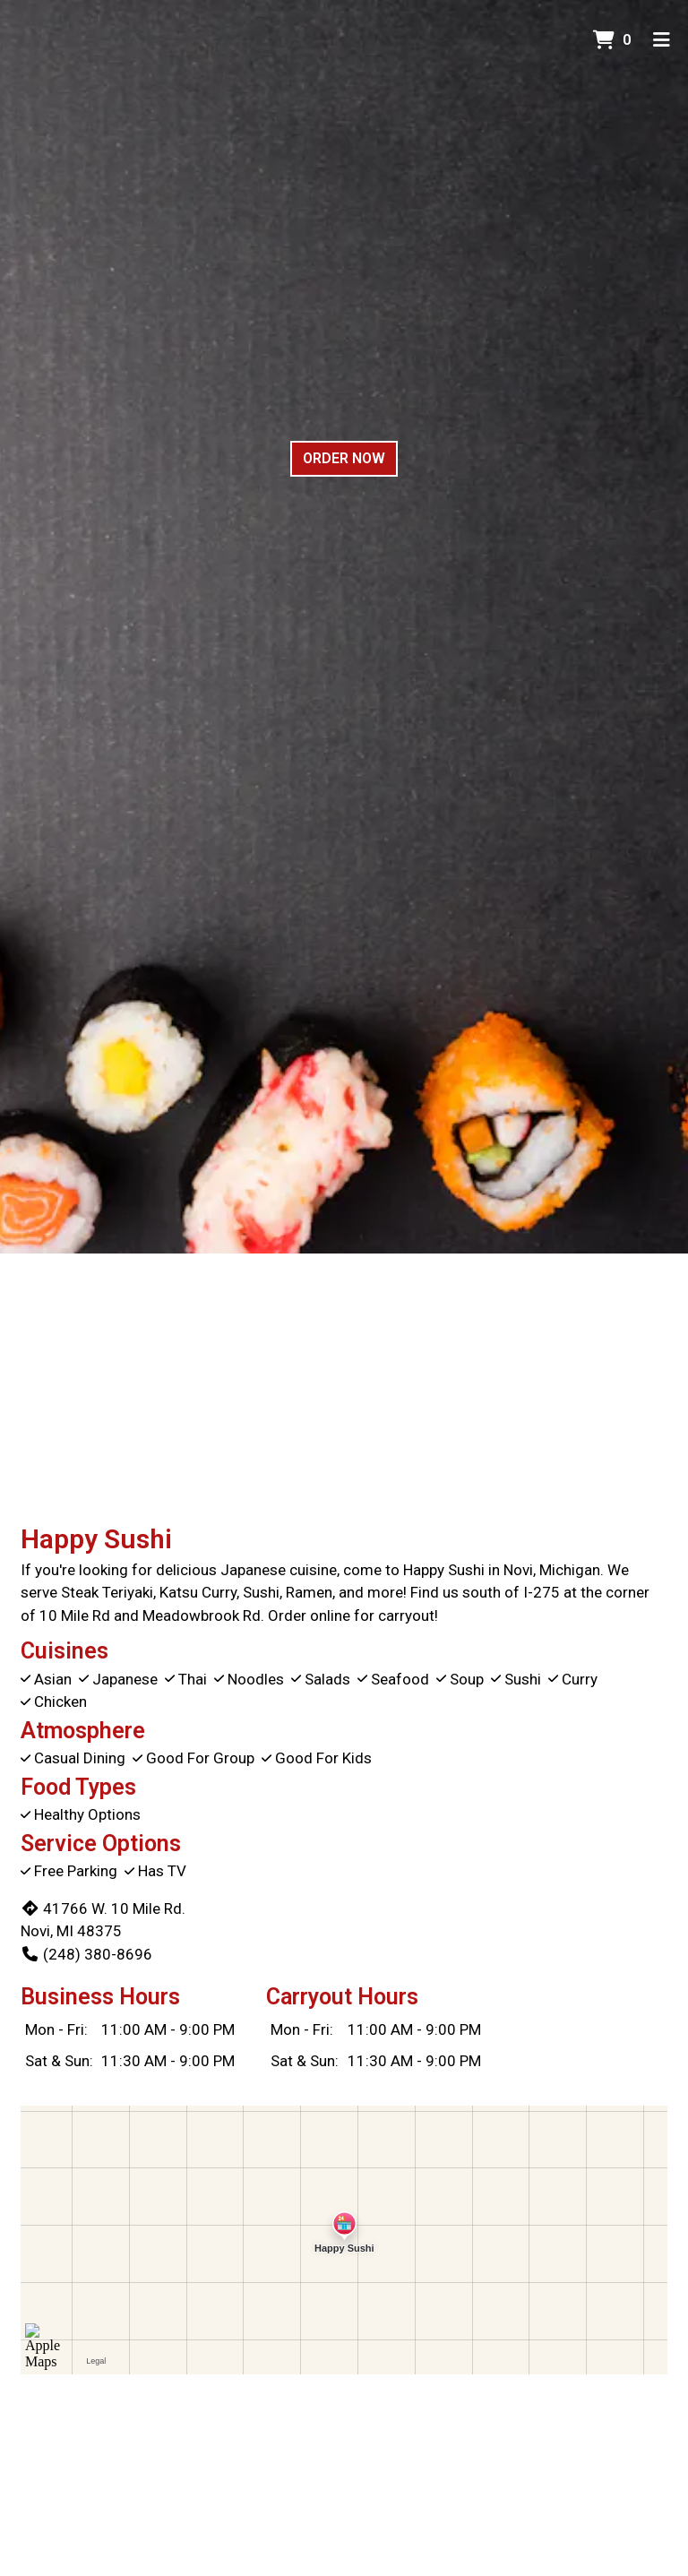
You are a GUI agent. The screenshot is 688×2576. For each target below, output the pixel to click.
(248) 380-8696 (86, 1954)
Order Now (344, 458)
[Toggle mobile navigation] (661, 40)
